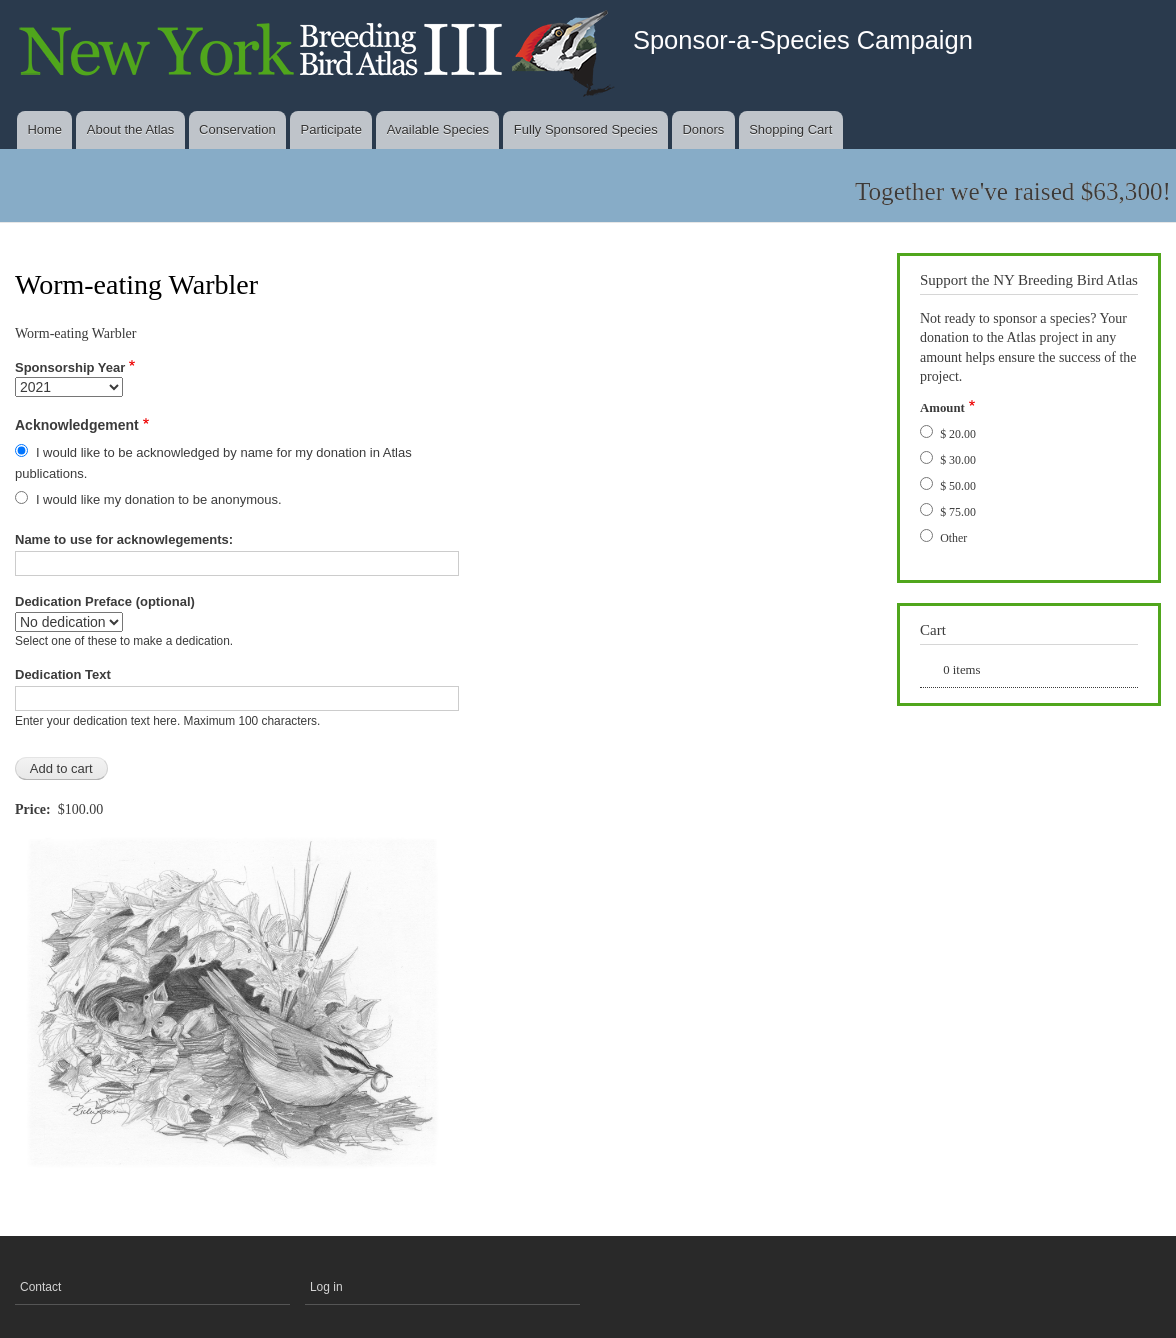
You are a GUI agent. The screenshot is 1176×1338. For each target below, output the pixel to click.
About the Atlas (130, 129)
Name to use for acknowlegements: (124, 539)
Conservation (237, 129)
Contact (40, 1287)
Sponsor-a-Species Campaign (803, 40)
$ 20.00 (958, 434)
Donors (703, 129)
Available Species (438, 129)
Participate (330, 129)
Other (953, 538)
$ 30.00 (958, 460)
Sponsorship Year (70, 367)
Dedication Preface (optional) (105, 601)
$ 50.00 (958, 486)
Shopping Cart (790, 129)
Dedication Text (63, 674)
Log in (326, 1287)
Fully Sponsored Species (586, 129)
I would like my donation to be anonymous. (159, 499)
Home (44, 129)
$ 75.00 (958, 512)
